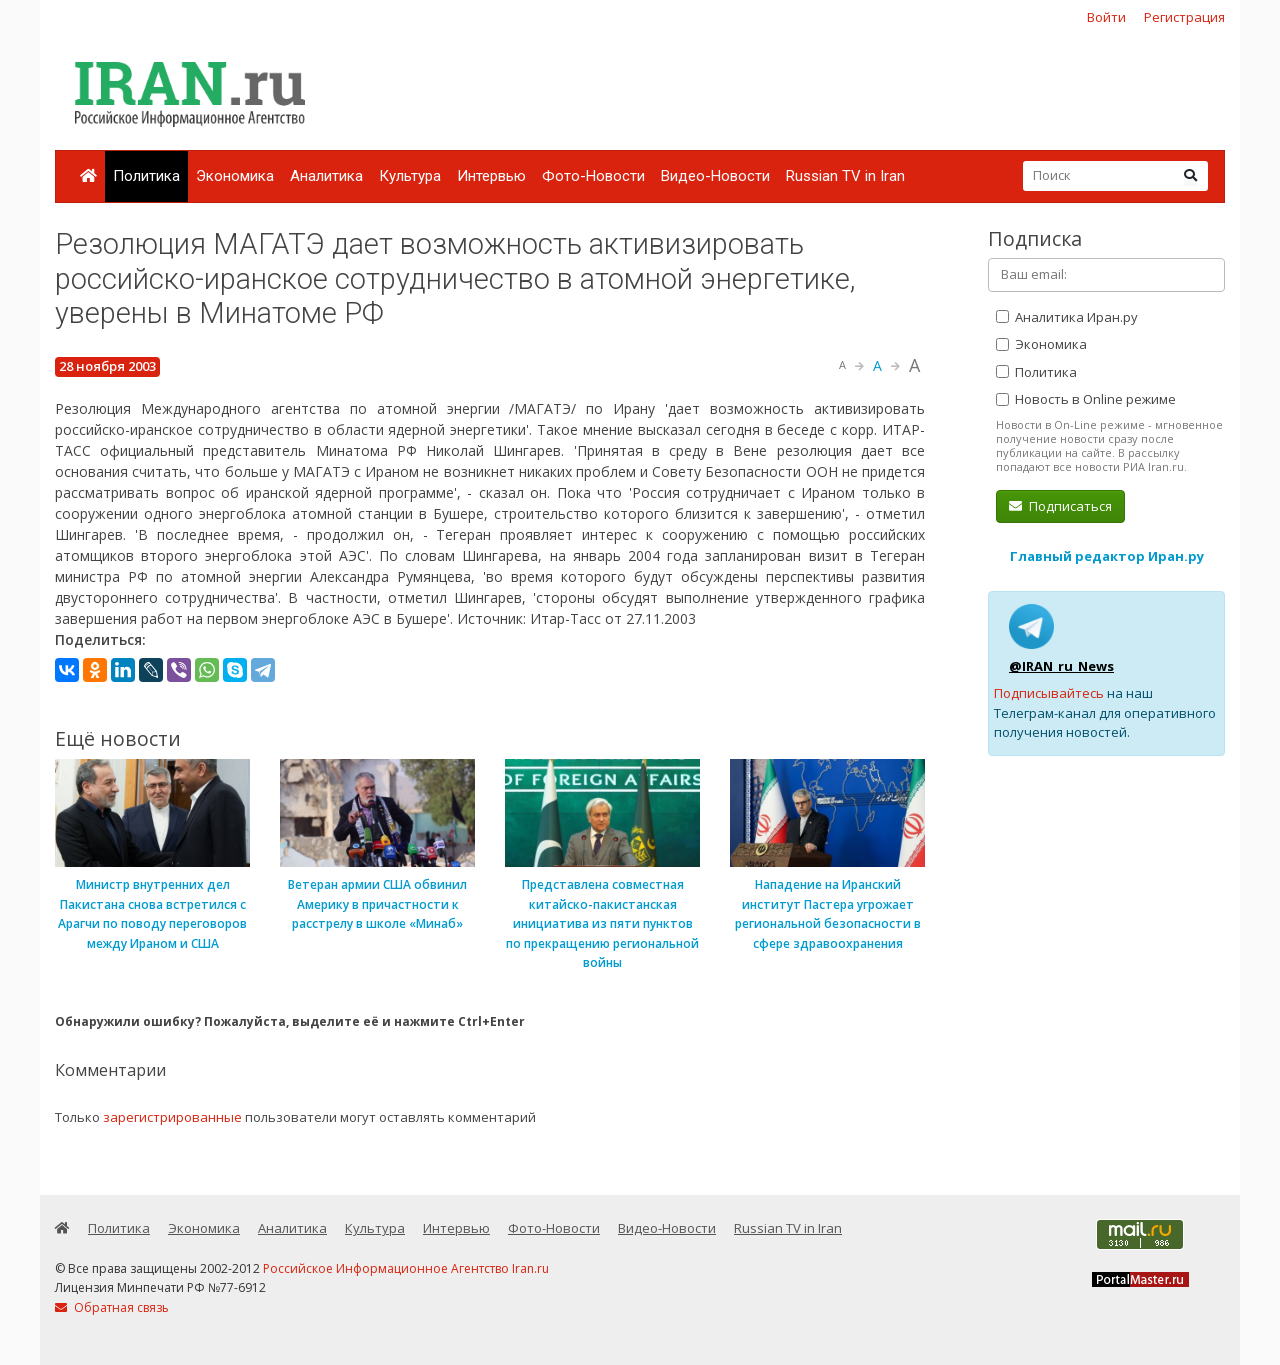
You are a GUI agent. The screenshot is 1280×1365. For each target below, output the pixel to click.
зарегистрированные (172, 1117)
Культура (410, 176)
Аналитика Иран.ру (1067, 317)
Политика (146, 176)
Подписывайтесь (1049, 693)
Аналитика (326, 176)
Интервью (491, 176)
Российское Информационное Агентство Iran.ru (406, 1268)
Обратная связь (112, 1307)
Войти (1106, 17)
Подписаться (1060, 506)
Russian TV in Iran (845, 176)
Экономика (235, 176)
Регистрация (1184, 17)
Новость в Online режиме (1086, 399)
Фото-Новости (593, 176)
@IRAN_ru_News (1061, 666)
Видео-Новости (715, 176)
